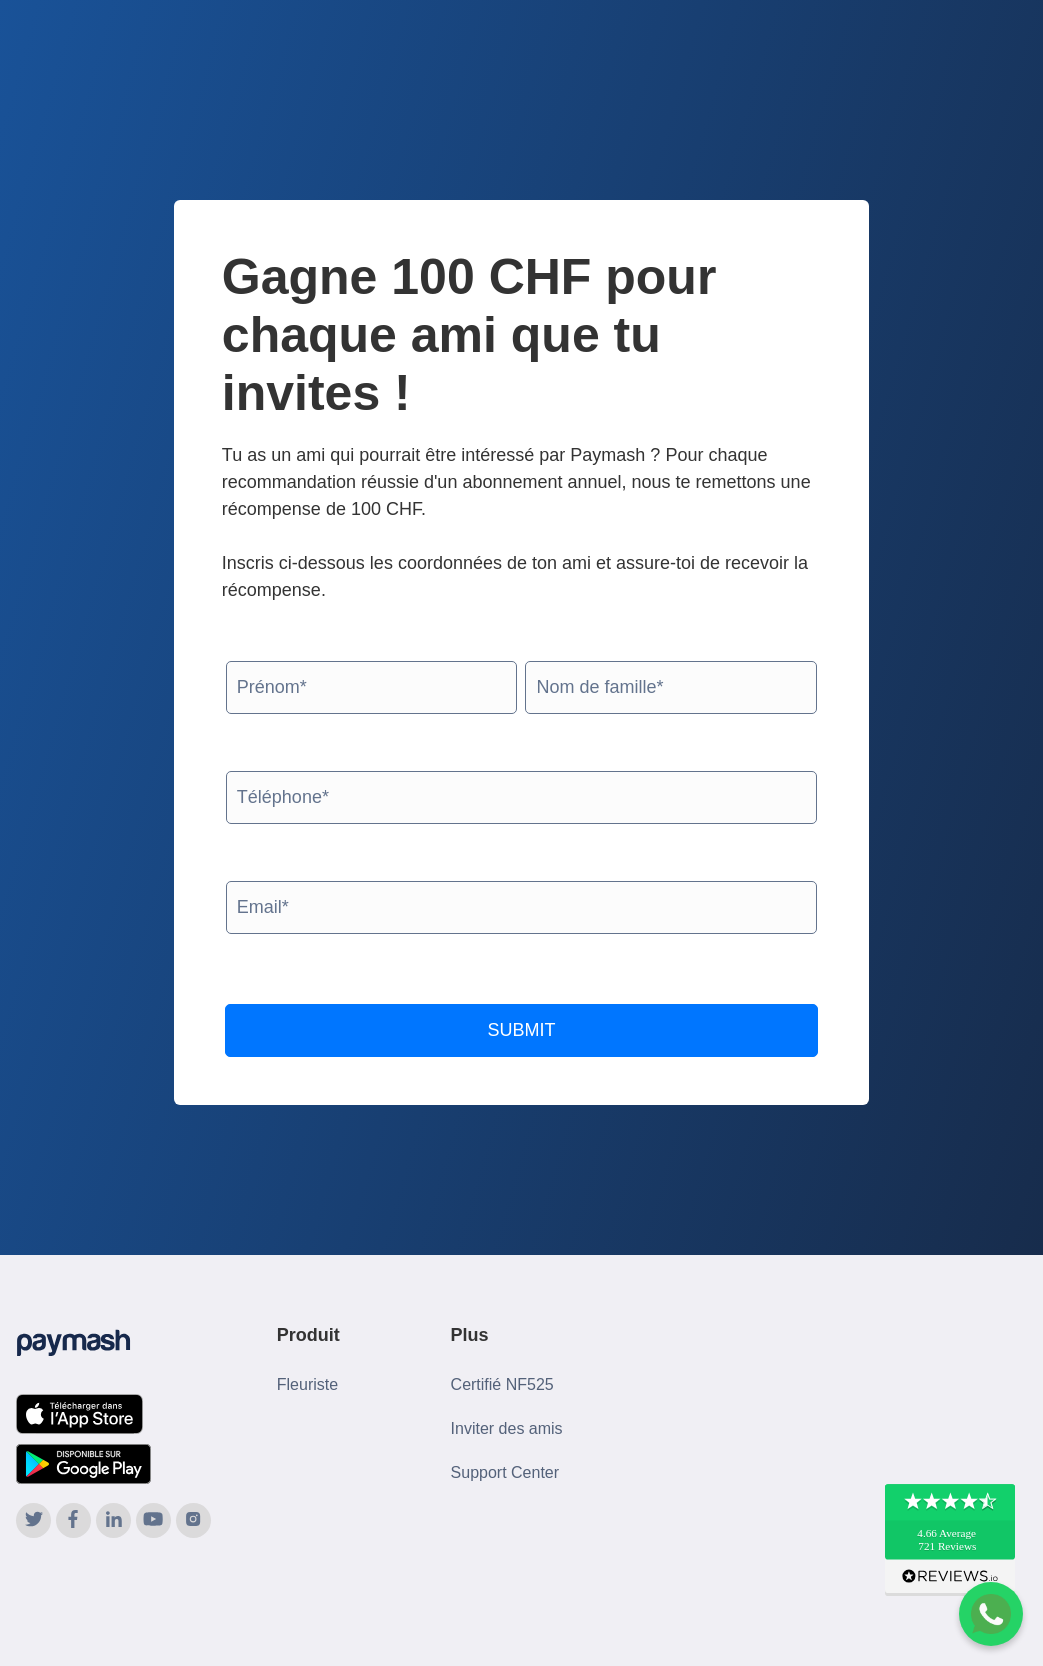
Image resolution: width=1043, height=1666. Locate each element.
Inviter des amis (507, 1428)
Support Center (505, 1472)
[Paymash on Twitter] (33, 1520)
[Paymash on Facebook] (73, 1520)
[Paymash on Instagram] (193, 1520)
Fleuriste (307, 1384)
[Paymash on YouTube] (153, 1520)
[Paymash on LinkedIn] (113, 1520)
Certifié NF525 (502, 1384)
